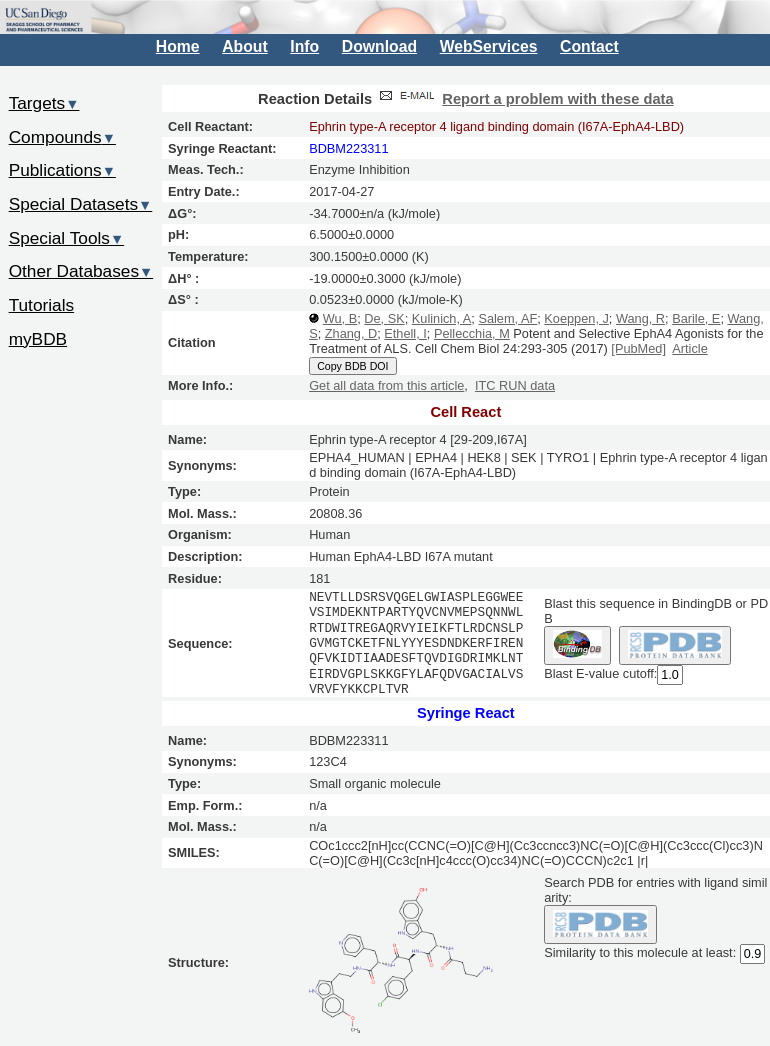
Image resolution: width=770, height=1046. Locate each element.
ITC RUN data (515, 385)
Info (304, 46)
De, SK (384, 318)
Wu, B (340, 318)
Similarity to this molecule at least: (640, 951)
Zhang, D (351, 333)
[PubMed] (638, 348)
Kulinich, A (442, 318)
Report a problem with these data (557, 99)
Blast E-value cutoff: (600, 673)
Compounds (62, 137)
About (244, 46)
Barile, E (696, 318)
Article (689, 348)
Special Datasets (81, 204)
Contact (589, 46)
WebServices (489, 46)
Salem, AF (507, 318)
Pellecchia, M (472, 333)
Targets (44, 103)
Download (379, 46)
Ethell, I (405, 333)
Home (178, 46)
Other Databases (81, 271)
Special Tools (67, 238)
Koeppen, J (576, 318)
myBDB (38, 339)
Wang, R (640, 318)
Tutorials (42, 305)
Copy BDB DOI (352, 366)
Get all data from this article (386, 385)
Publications (62, 170)
